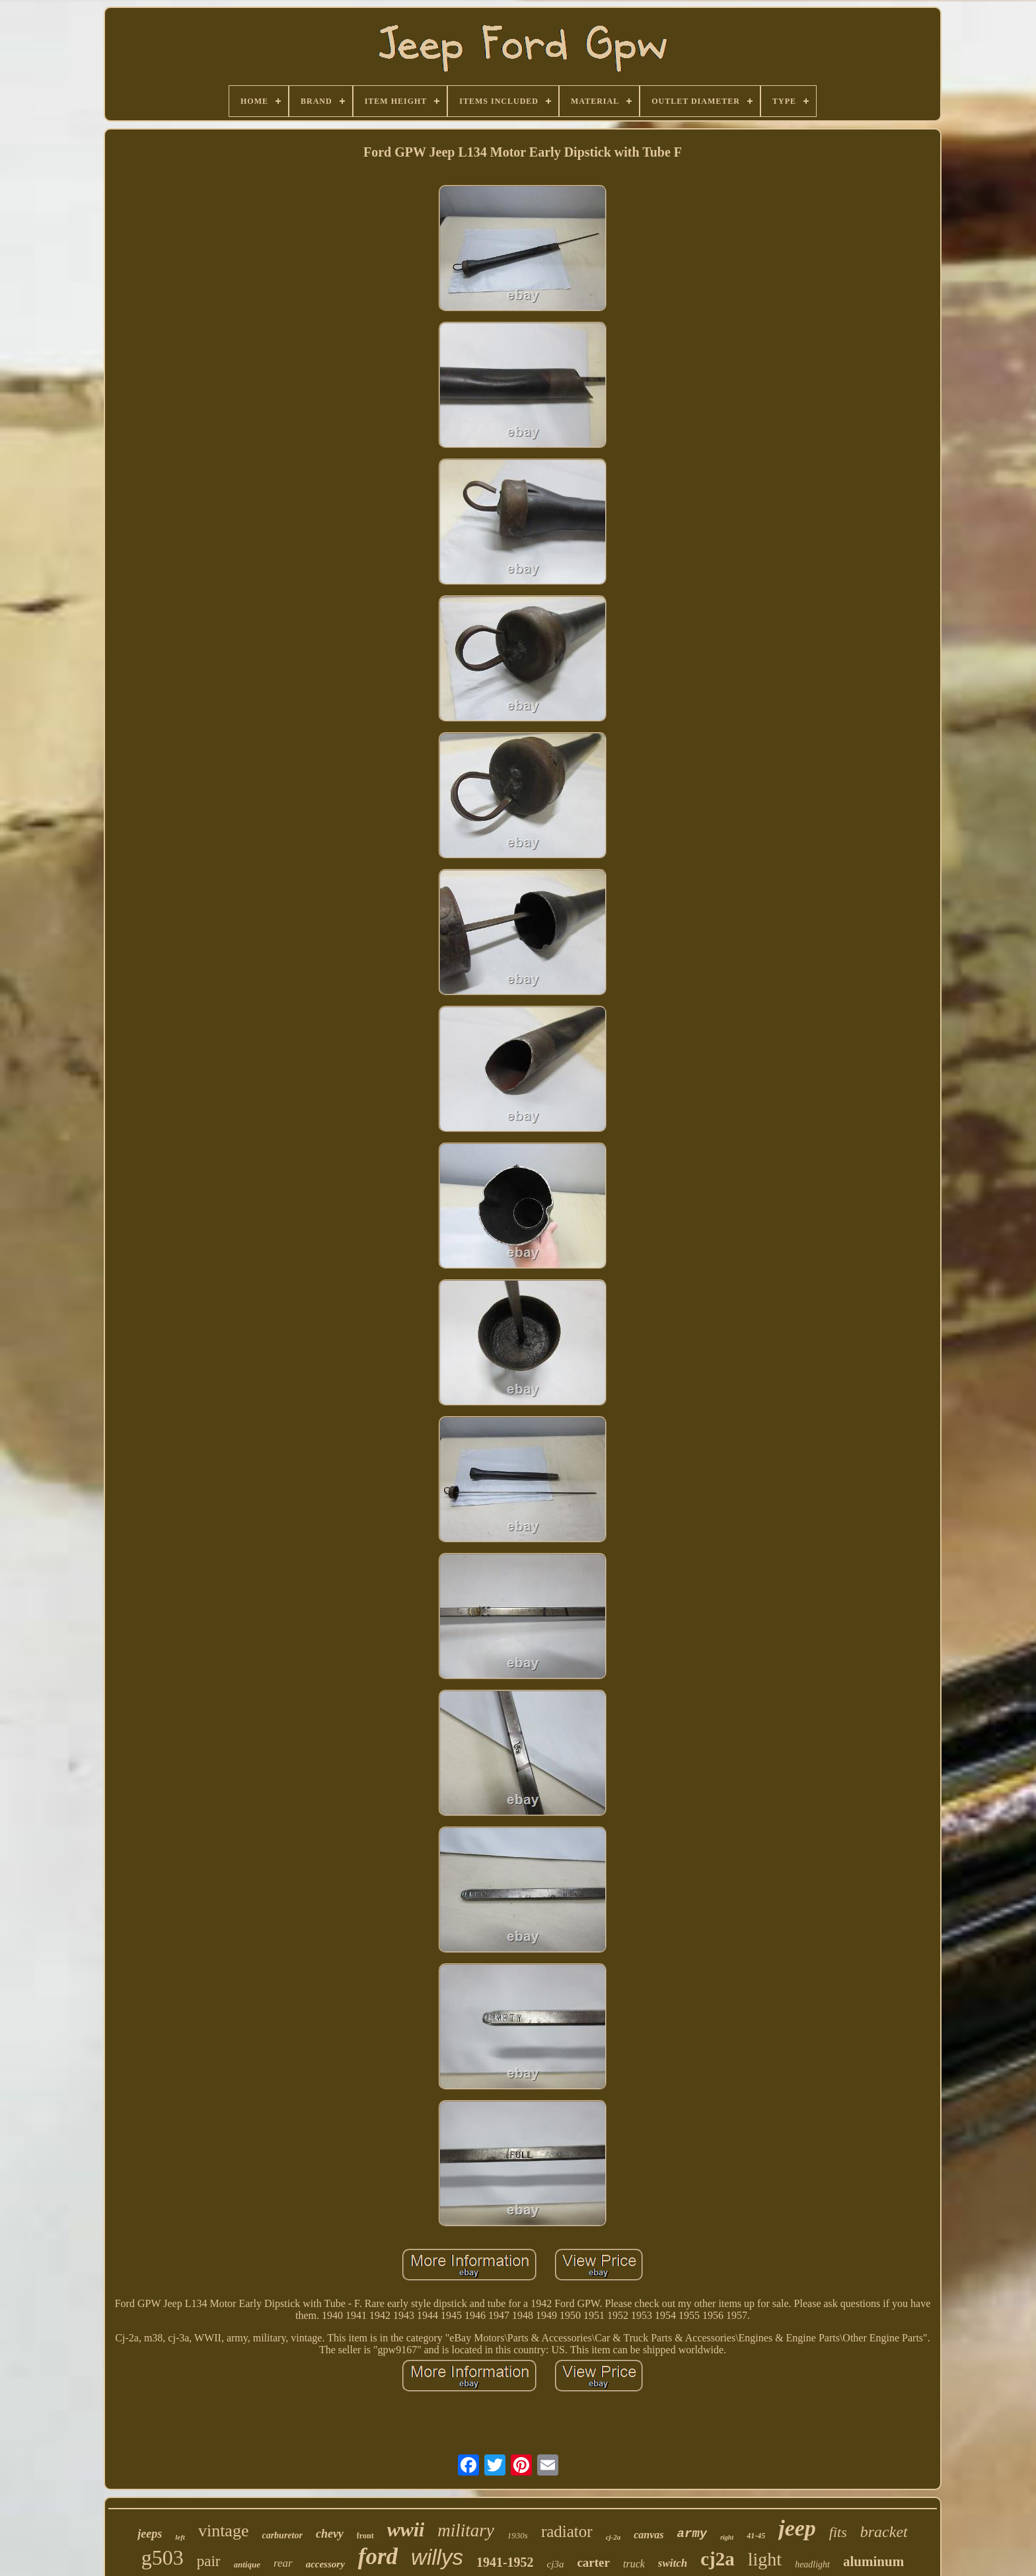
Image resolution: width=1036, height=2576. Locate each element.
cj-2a (613, 2537)
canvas (648, 2534)
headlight (812, 2564)
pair (209, 2561)
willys (437, 2557)
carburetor (282, 2535)
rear (283, 2563)
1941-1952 (505, 2562)
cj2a (717, 2558)
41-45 (756, 2535)
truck (634, 2563)
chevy (330, 2533)
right (726, 2537)
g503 (162, 2557)
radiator (567, 2531)
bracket (884, 2531)
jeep (797, 2528)
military (465, 2530)
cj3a (555, 2564)
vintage (223, 2530)
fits (838, 2532)
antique (247, 2564)
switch (672, 2563)
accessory (325, 2564)
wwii (406, 2529)
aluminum (873, 2561)
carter (593, 2562)
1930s (517, 2535)
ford (378, 2556)
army (692, 2533)
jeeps (149, 2533)
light (765, 2559)
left (180, 2537)
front (365, 2535)
